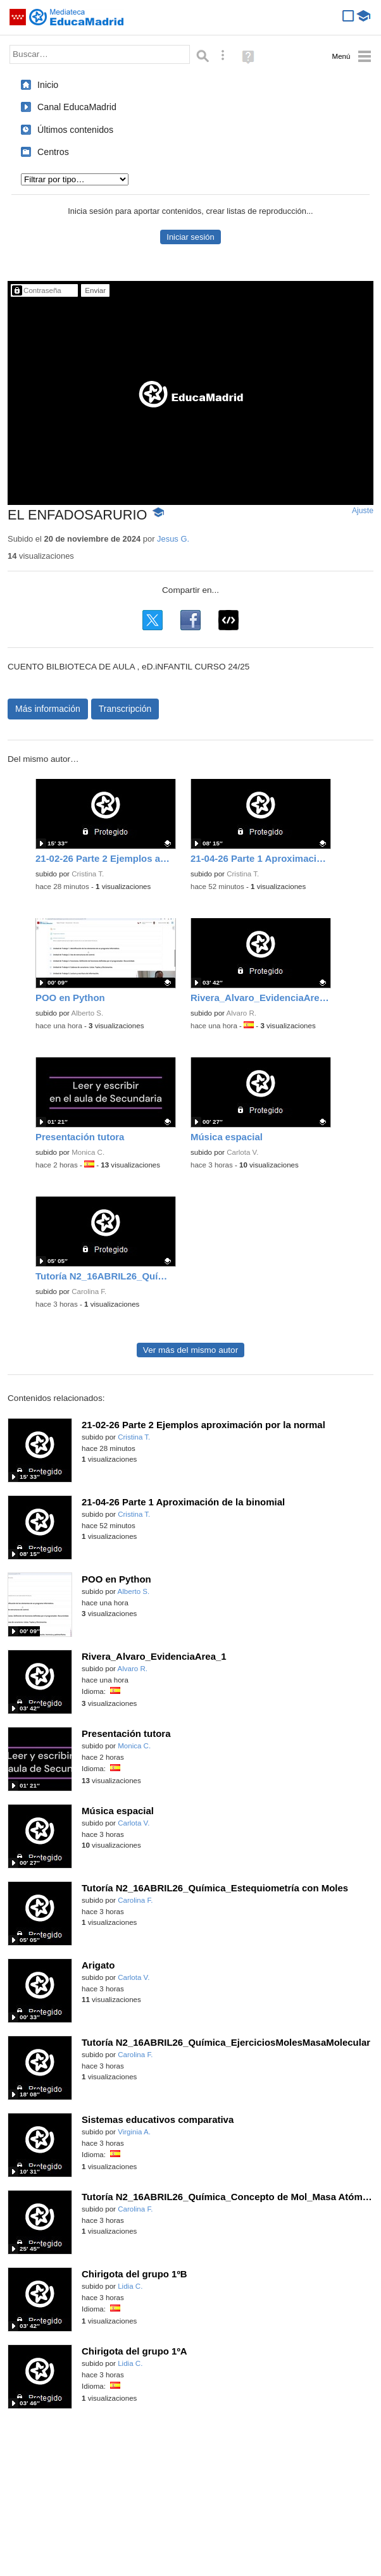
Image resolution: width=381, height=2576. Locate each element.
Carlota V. (242, 1152)
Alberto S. (88, 1013)
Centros (53, 152)
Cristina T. (88, 874)
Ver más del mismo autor (190, 1350)
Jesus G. (173, 539)
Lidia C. (130, 2286)
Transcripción (125, 709)
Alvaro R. (241, 1013)
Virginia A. (134, 2132)
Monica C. (88, 1152)
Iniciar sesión (190, 237)
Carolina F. (89, 1291)
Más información (47, 709)
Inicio (47, 85)
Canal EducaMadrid (76, 107)
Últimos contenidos (75, 130)
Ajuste (362, 510)
